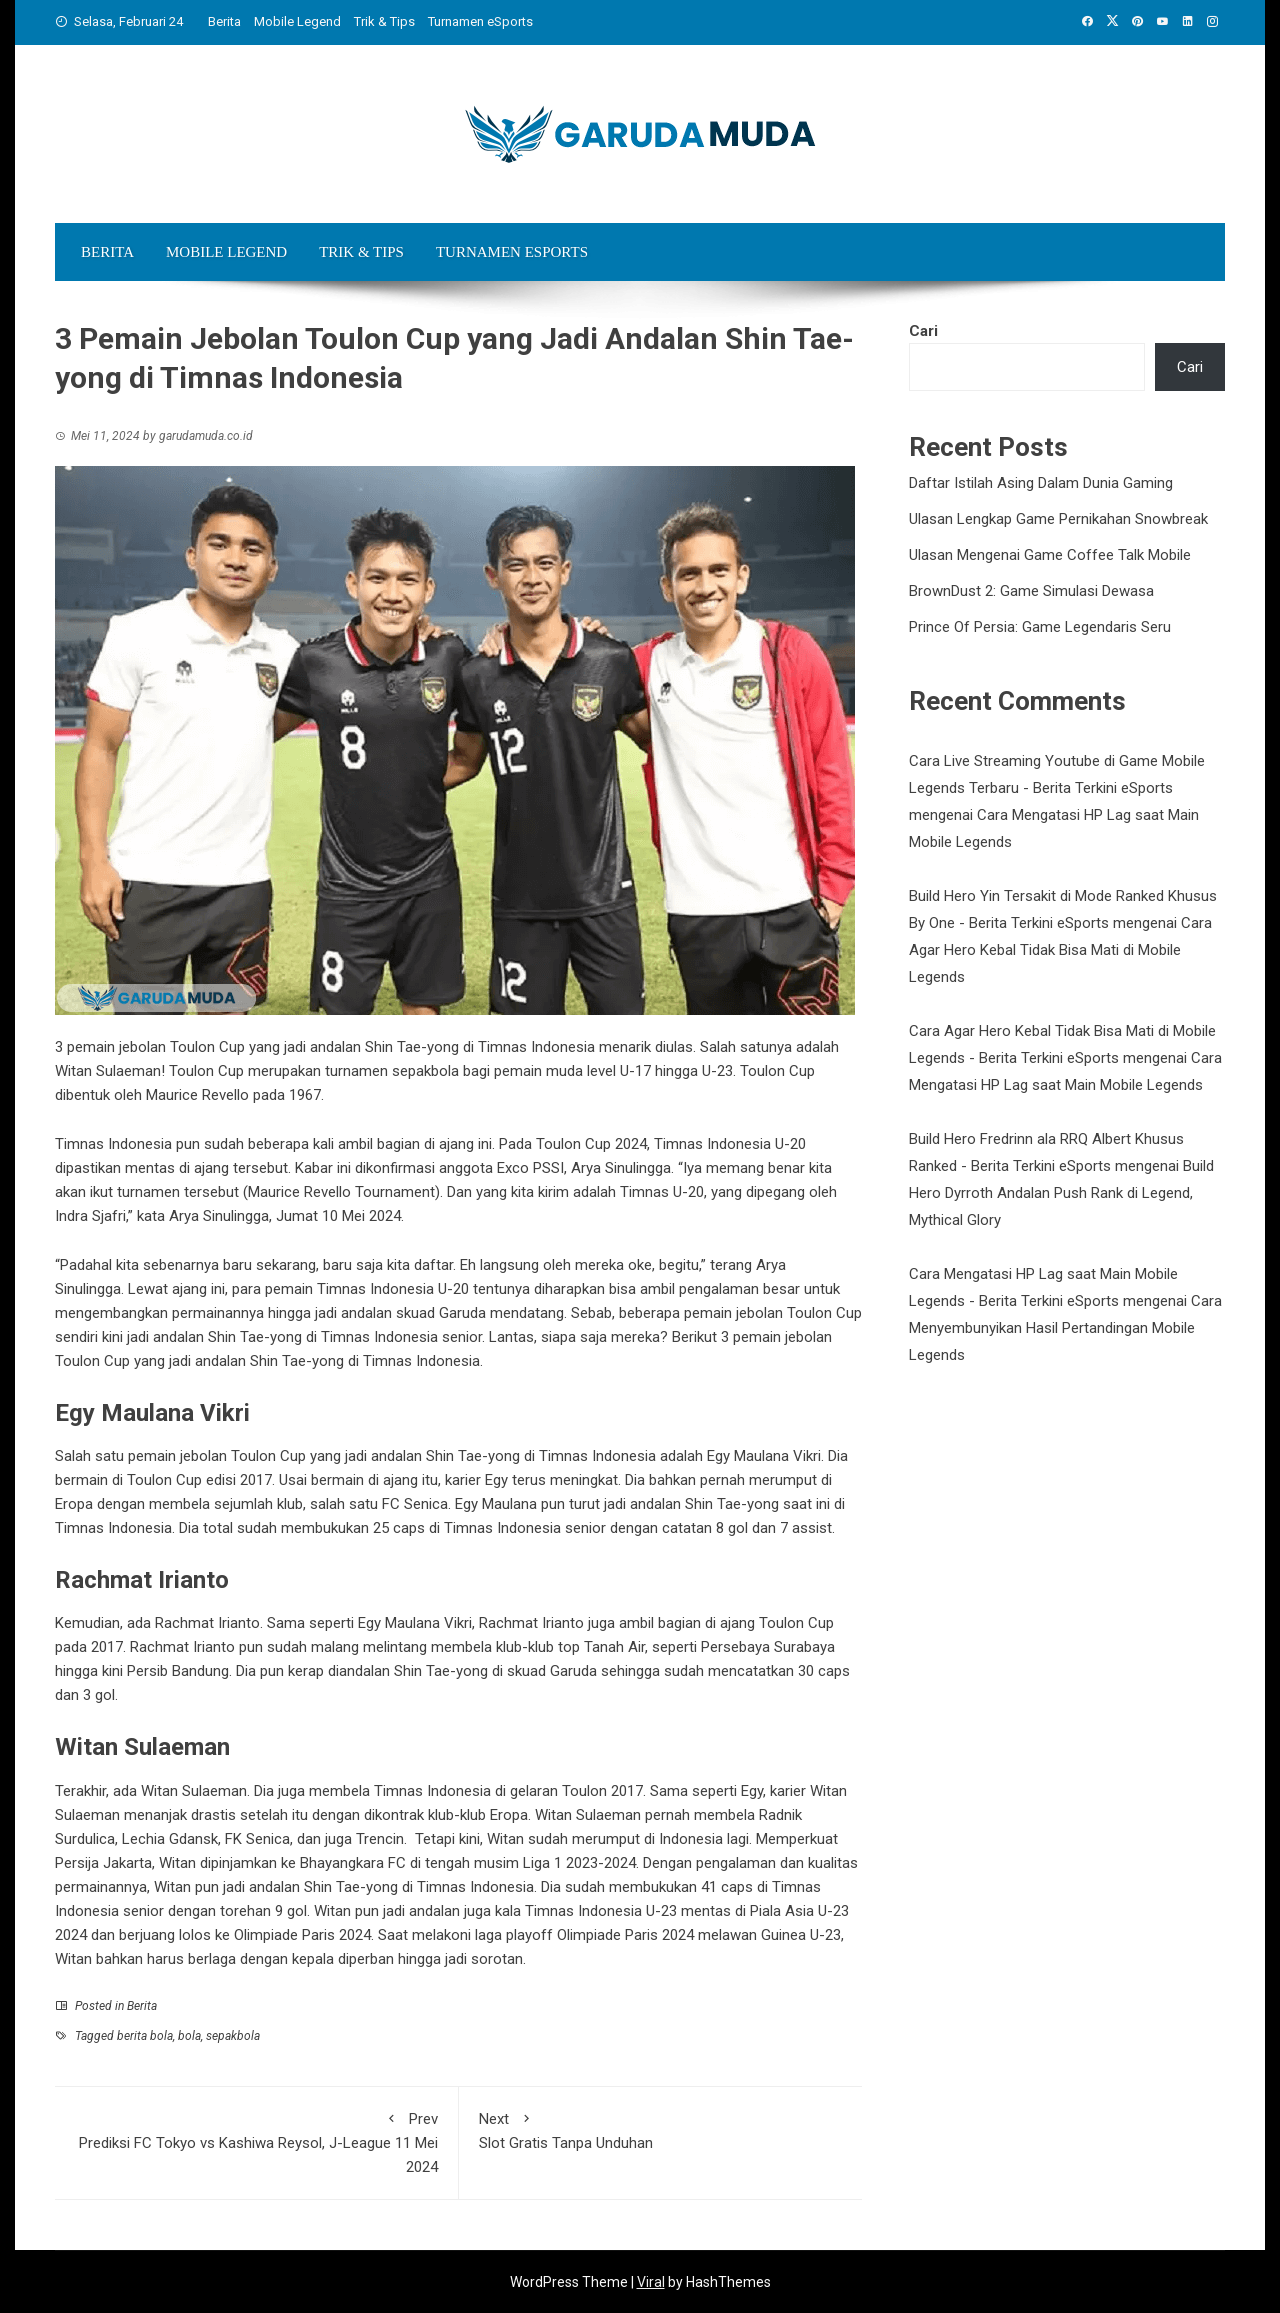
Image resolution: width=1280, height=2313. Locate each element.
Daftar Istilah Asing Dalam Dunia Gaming (1041, 483)
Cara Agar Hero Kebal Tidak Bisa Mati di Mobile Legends (1060, 950)
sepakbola (233, 2036)
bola (189, 2036)
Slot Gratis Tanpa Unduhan (661, 2129)
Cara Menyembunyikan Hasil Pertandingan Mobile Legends (1065, 1328)
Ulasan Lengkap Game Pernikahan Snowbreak (1058, 519)
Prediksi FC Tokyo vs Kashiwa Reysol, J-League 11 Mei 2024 (256, 2141)
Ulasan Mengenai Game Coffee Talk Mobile (1050, 555)
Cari (923, 331)
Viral (651, 2282)
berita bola (145, 2036)
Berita (224, 21)
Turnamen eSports (480, 21)
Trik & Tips (384, 21)
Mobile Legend (297, 21)
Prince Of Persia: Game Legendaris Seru (1040, 627)
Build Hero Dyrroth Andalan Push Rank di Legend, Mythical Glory (1061, 1193)
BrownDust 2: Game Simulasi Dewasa (1031, 591)
